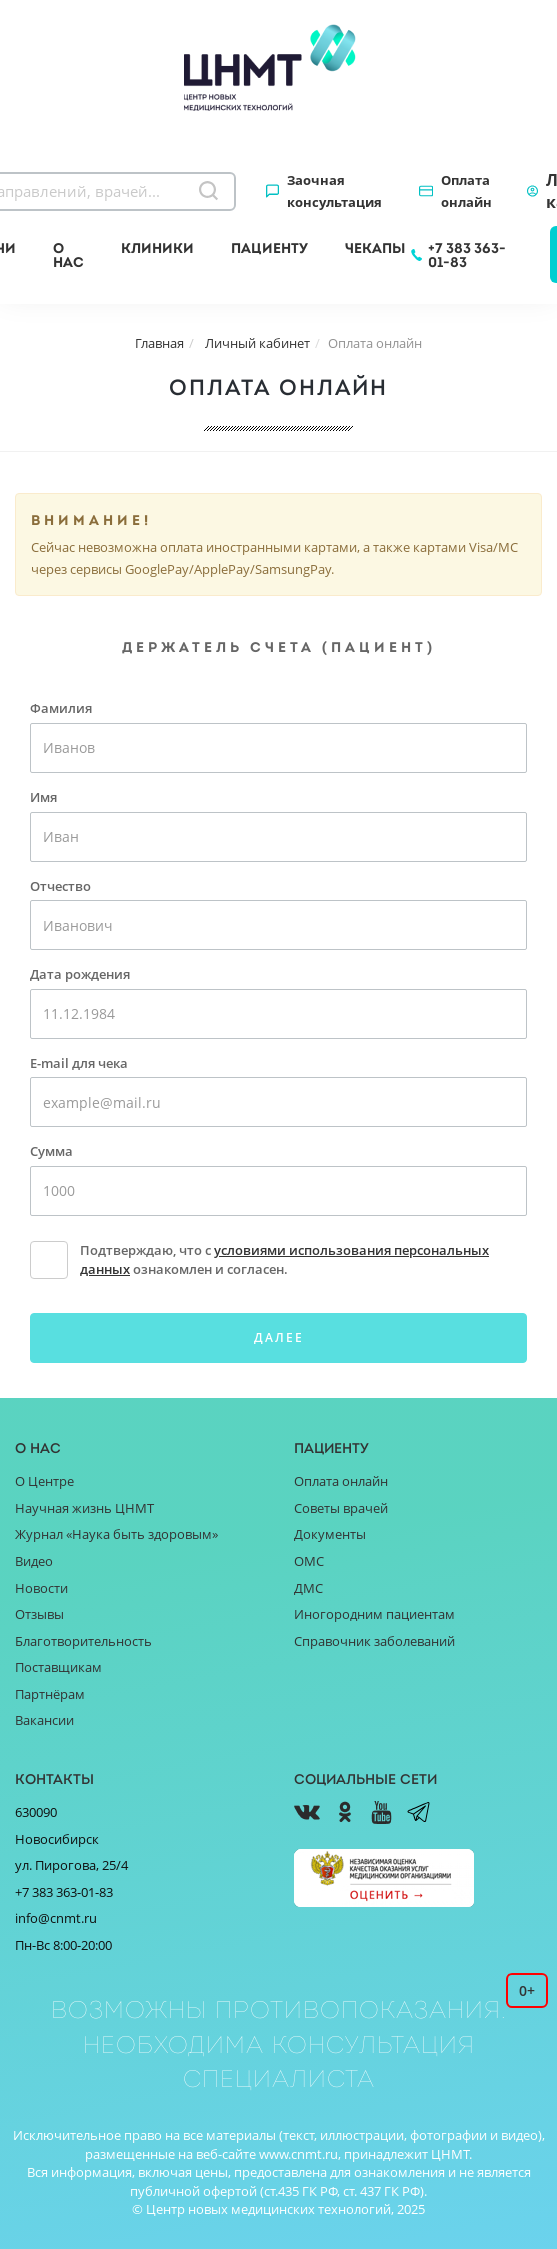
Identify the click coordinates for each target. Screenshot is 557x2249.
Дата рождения (80, 974)
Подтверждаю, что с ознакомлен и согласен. (284, 1259)
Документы (330, 1534)
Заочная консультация (334, 191)
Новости (41, 1588)
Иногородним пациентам (374, 1614)
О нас (68, 255)
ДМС (308, 1588)
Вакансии (44, 1720)
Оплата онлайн (466, 191)
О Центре (44, 1481)
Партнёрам (50, 1694)
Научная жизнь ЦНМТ (84, 1508)
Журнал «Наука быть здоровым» (116, 1534)
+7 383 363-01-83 (467, 255)
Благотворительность (83, 1641)
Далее (279, 1337)
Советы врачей (341, 1508)
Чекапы (375, 248)
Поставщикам (58, 1667)
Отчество (60, 886)
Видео (34, 1561)
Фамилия (61, 708)
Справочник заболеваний (374, 1641)
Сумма (51, 1151)
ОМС (309, 1561)
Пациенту (269, 248)
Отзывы (39, 1614)
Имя (43, 797)
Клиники (157, 248)
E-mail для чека (79, 1063)
